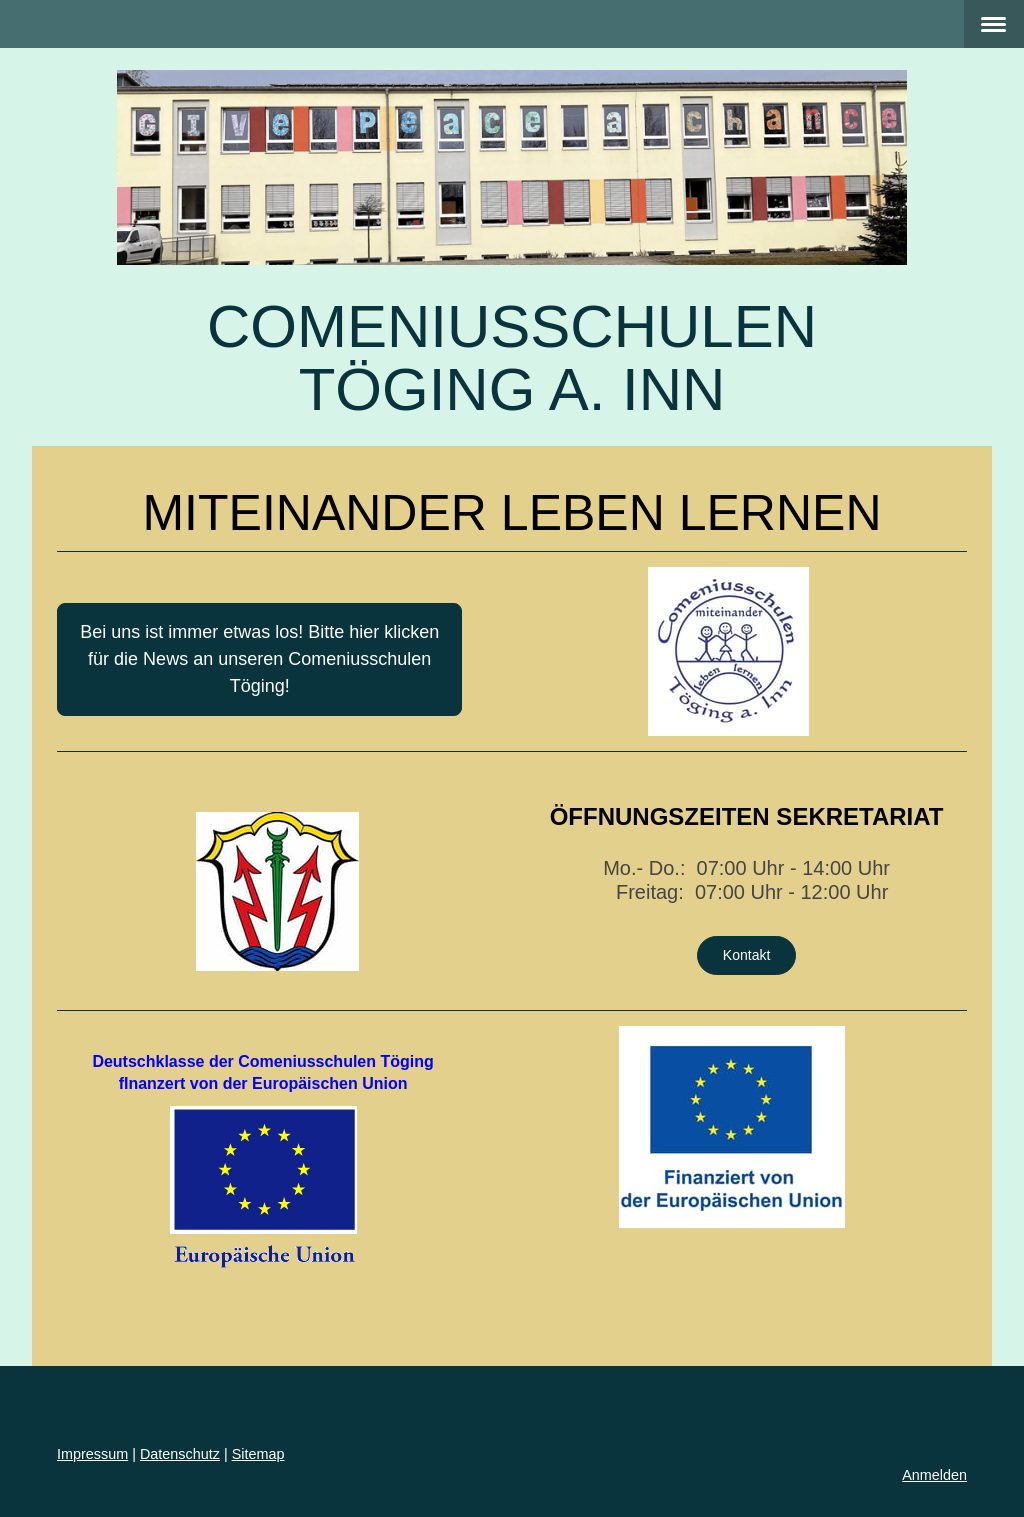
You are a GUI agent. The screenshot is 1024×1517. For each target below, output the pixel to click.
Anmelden (934, 1475)
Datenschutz (180, 1454)
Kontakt (746, 955)
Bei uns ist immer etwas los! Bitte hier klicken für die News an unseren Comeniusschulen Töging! (259, 659)
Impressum (92, 1454)
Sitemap (258, 1454)
